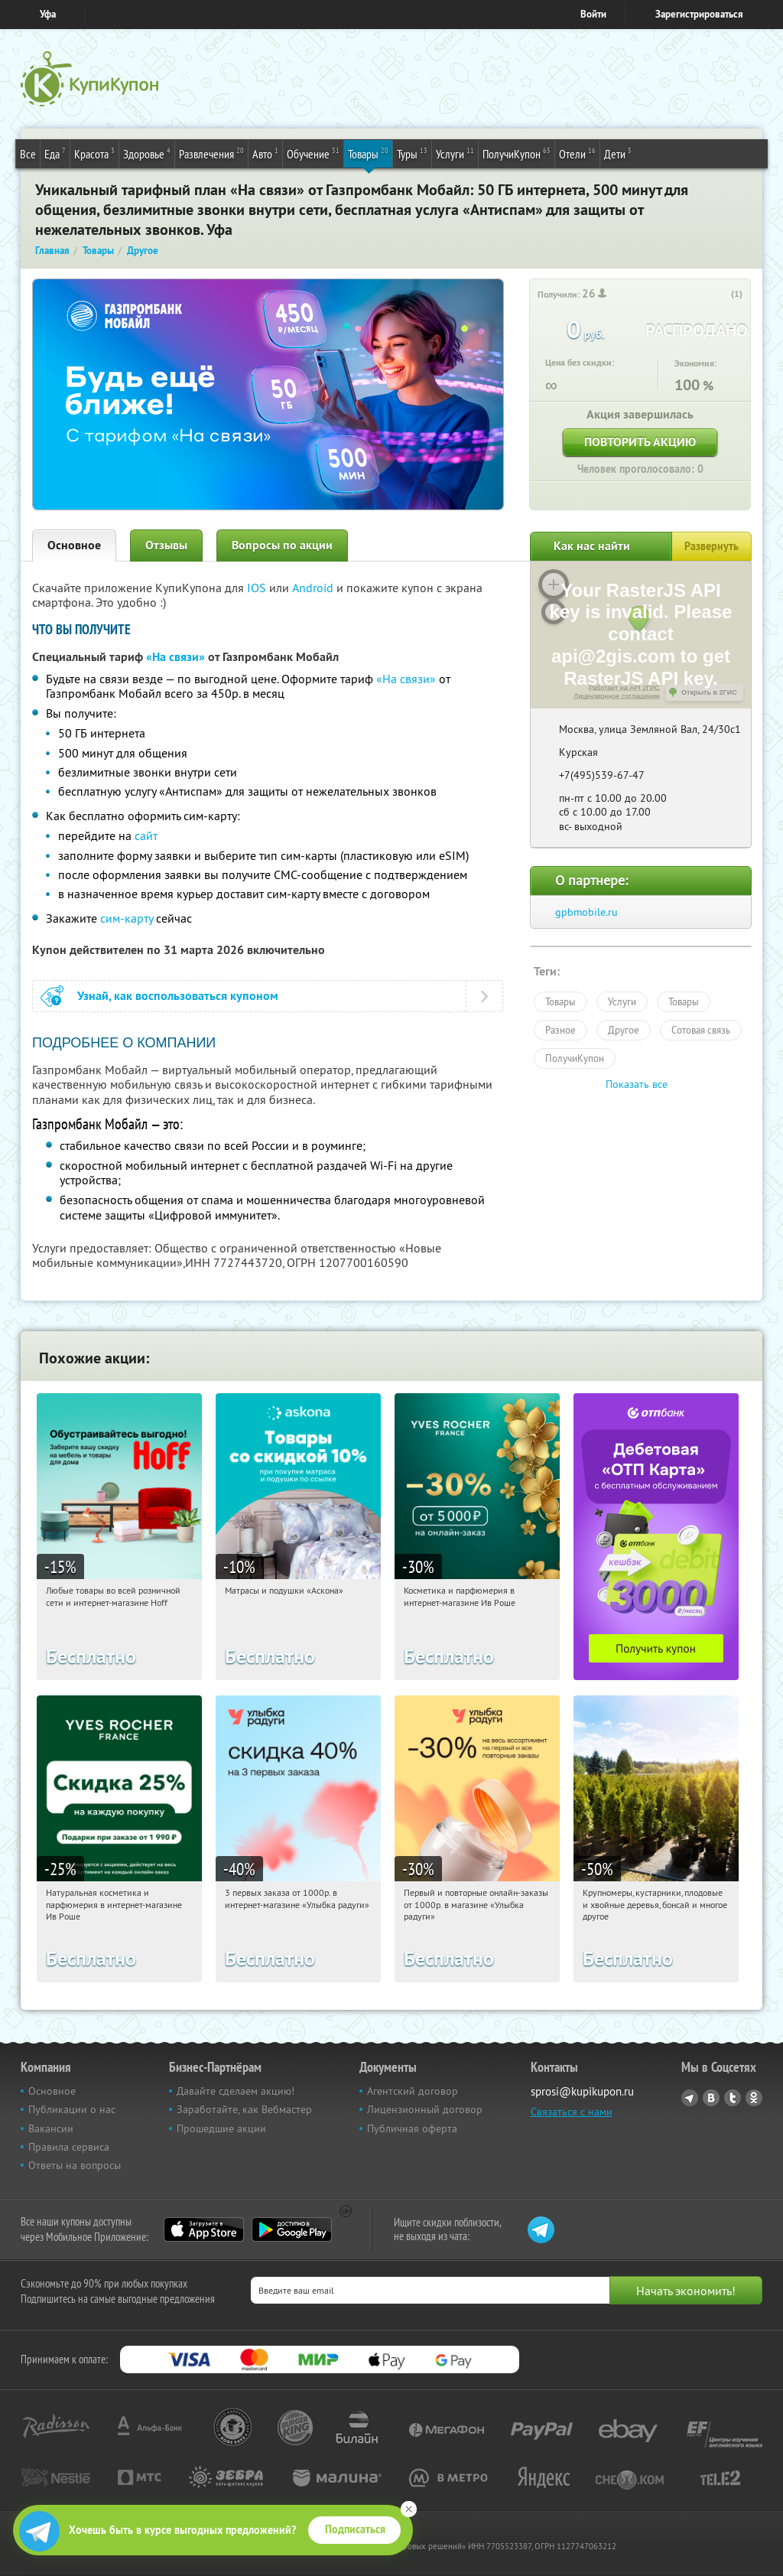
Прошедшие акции (221, 2128)
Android (314, 587)
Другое (623, 1030)
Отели (577, 153)
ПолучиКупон (516, 153)
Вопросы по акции (282, 545)
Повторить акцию (640, 442)
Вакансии (50, 2128)
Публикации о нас (71, 2109)
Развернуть (711, 546)
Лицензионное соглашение (616, 696)
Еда (55, 153)
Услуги (455, 153)
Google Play (292, 2229)
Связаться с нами (571, 2111)
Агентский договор (412, 2091)
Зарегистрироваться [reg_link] (699, 14)
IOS (258, 587)
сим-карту (126, 918)
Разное (560, 1030)
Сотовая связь (700, 1030)
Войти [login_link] (593, 14)
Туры (412, 153)
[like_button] (721, 294)
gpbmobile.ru (586, 912)
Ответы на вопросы (74, 2165)
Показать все (637, 1084)
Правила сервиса (68, 2147)
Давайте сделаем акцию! (235, 2091)
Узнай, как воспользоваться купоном (177, 996)
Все (28, 153)
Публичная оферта (412, 2128)
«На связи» (175, 657)
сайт (146, 835)
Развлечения (211, 153)
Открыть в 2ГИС (709, 692)
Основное (74, 545)
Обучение (313, 153)
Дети (618, 153)
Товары (368, 153)
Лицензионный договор (424, 2109)
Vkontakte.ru (711, 2097)
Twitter (732, 2097)
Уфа (48, 14)
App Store (204, 2229)
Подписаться (355, 2529)
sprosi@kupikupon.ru (582, 2091)
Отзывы (166, 545)
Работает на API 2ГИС (624, 688)
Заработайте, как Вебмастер (244, 2109)
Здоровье (147, 153)
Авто (265, 153)
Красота (94, 153)
